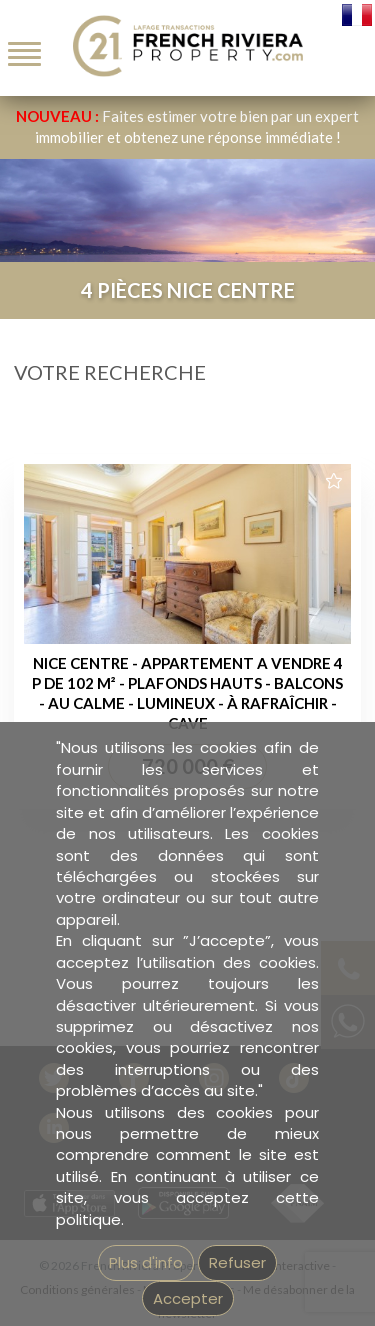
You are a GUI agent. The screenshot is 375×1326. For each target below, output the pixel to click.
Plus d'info (146, 1262)
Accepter (188, 1298)
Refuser (237, 1262)
